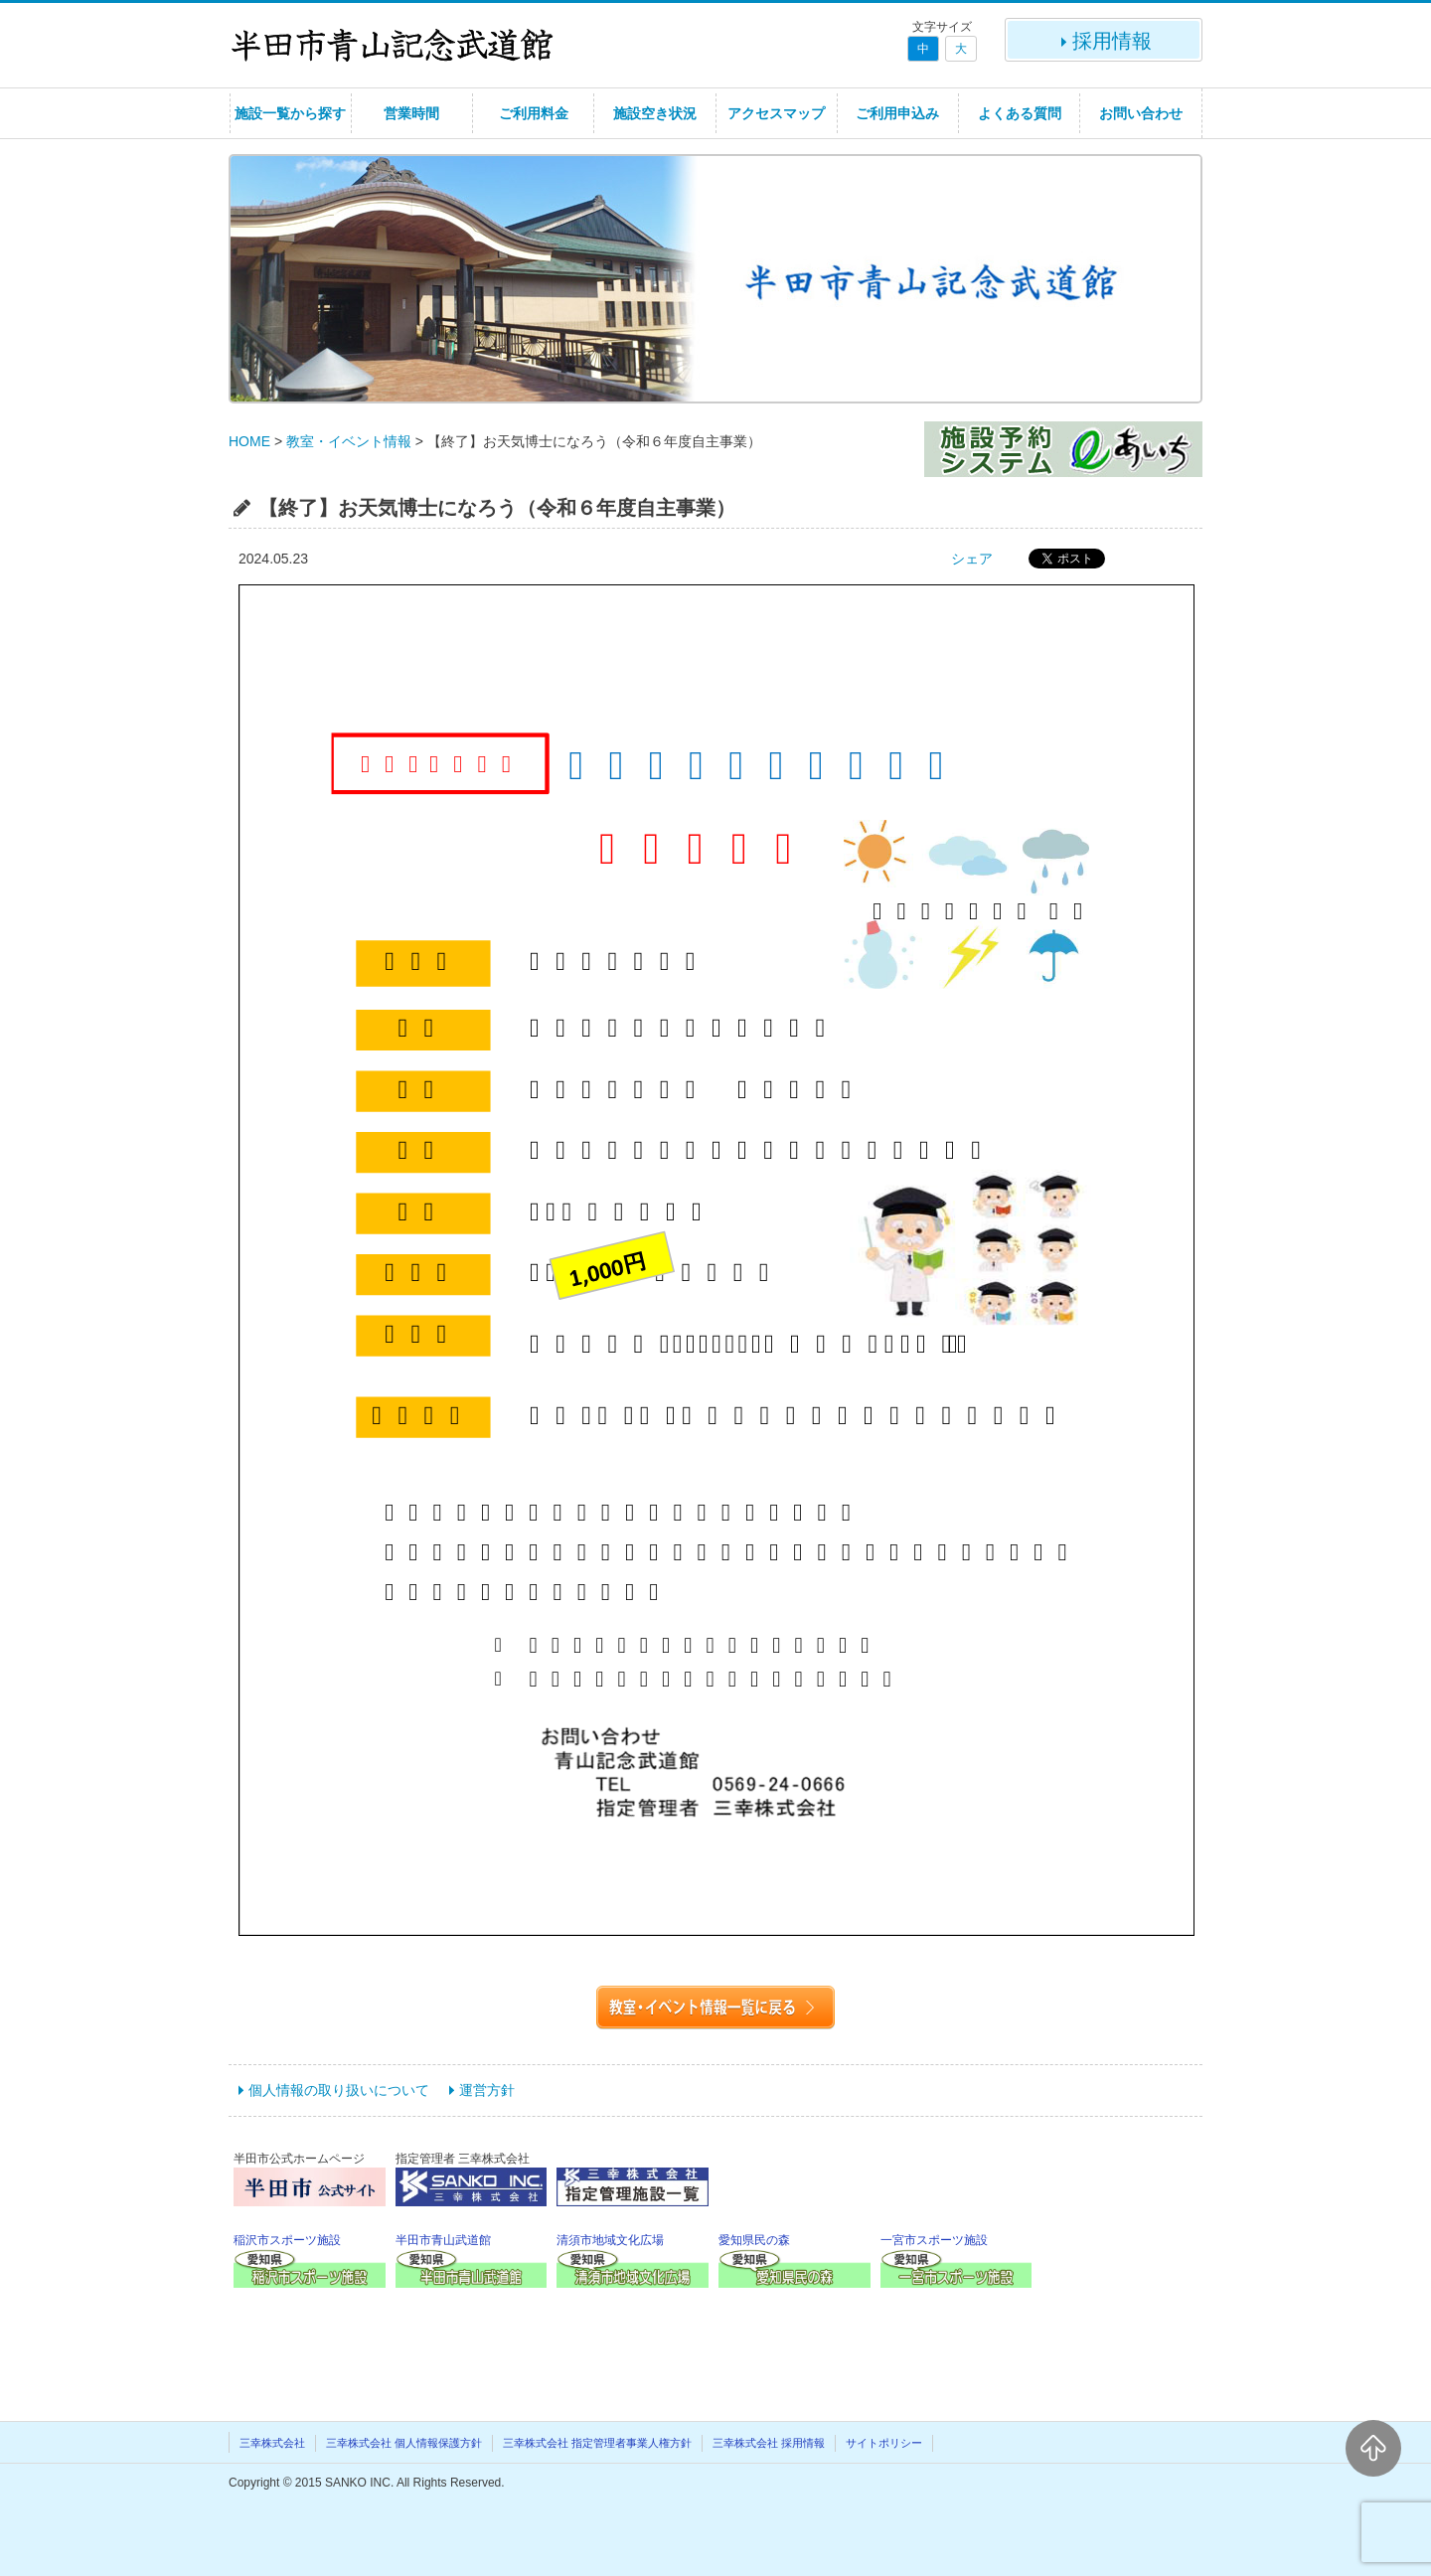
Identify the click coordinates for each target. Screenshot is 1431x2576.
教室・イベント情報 (348, 441)
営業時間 (411, 113)
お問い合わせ (1141, 113)
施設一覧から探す (290, 113)
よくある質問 (1019, 113)
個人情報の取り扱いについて (338, 2090)
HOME (249, 441)
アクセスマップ (776, 113)
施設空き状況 (655, 113)
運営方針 (487, 2090)
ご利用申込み (897, 113)
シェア (972, 558)
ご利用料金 (533, 113)
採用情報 (1104, 41)
